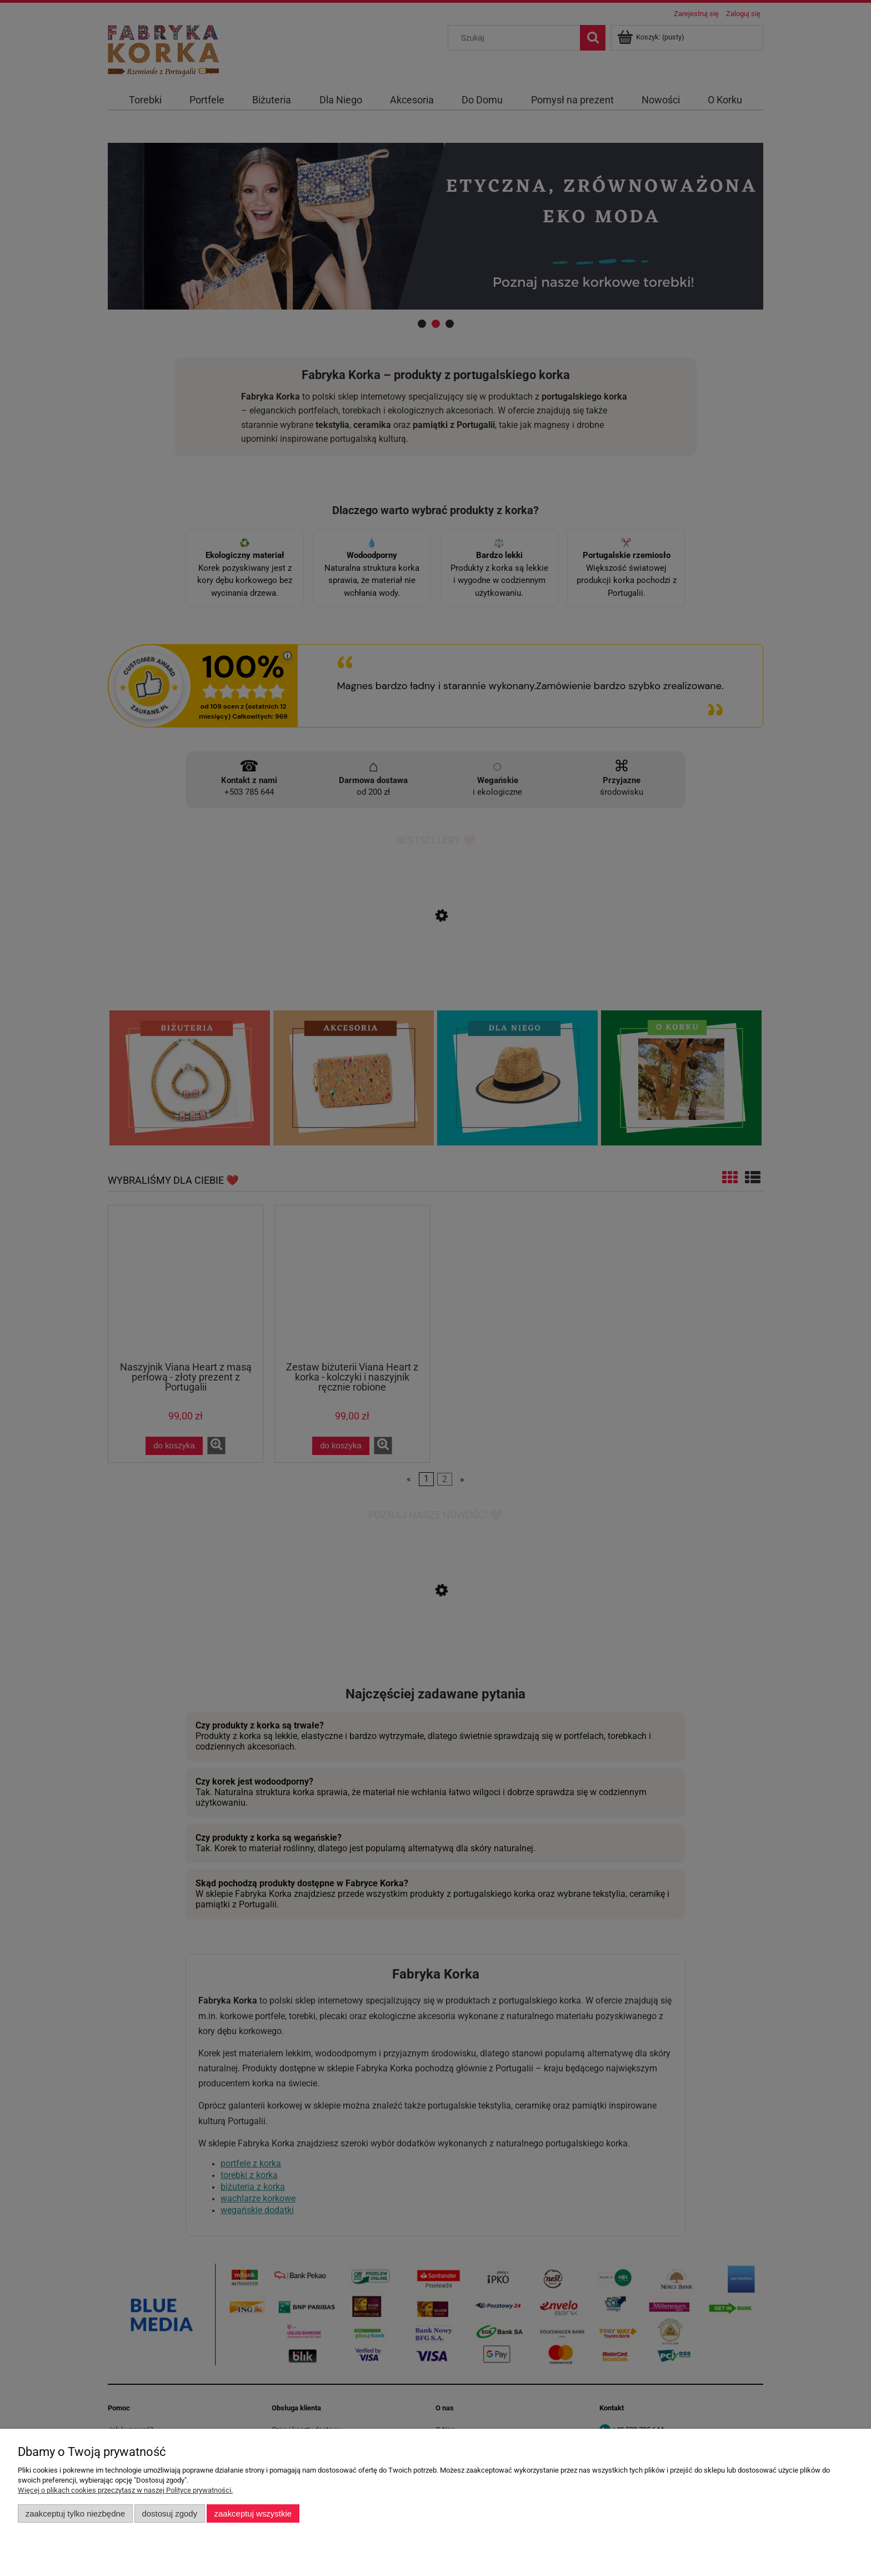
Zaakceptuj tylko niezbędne (75, 2513)
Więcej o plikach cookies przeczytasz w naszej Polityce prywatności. (125, 2490)
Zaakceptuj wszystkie (253, 2513)
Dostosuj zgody (169, 2513)
